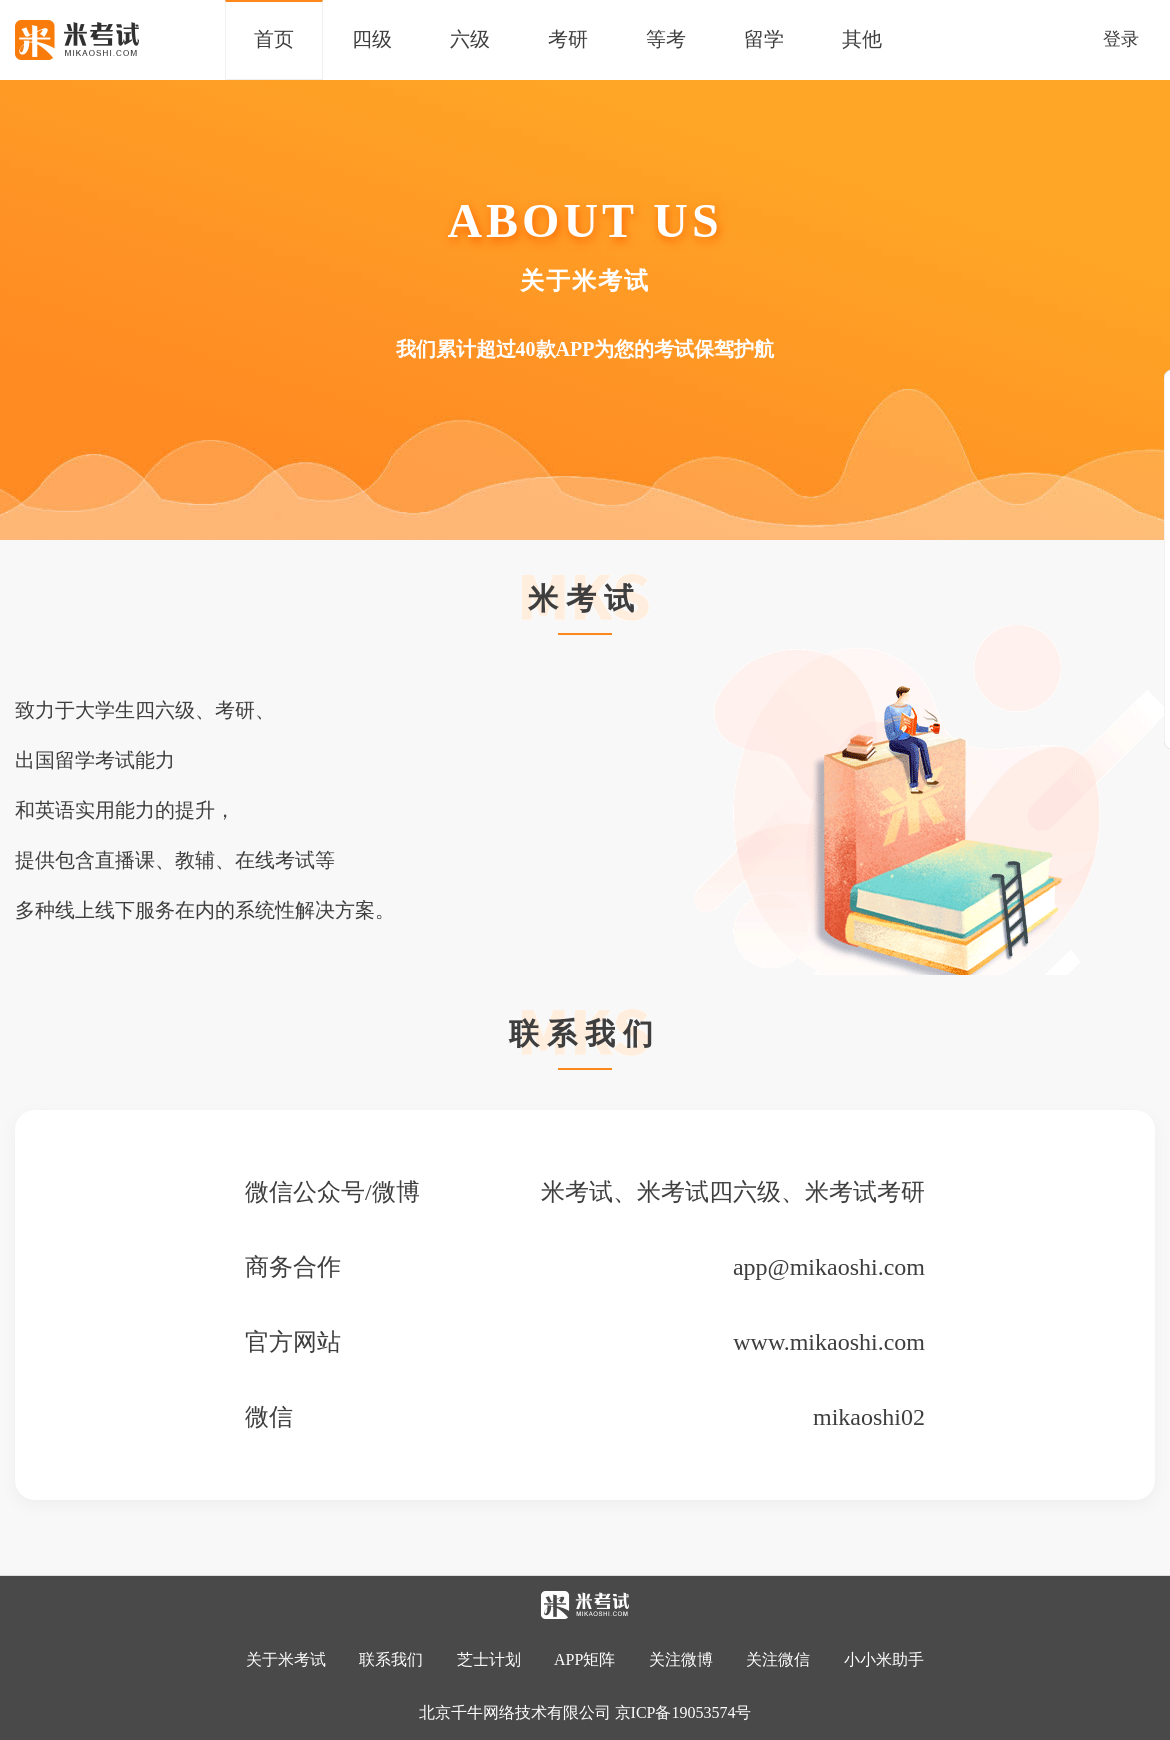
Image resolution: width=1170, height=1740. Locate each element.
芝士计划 (489, 1659)
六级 (470, 39)
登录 (1121, 39)
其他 (862, 39)
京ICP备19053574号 (683, 1712)
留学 (764, 39)
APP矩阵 (584, 1659)
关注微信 (780, 1659)
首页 (274, 39)
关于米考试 (286, 1659)
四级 (372, 39)
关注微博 (681, 1659)
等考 (666, 39)
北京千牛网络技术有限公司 (515, 1712)
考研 (568, 39)
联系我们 (391, 1659)
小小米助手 (884, 1659)
